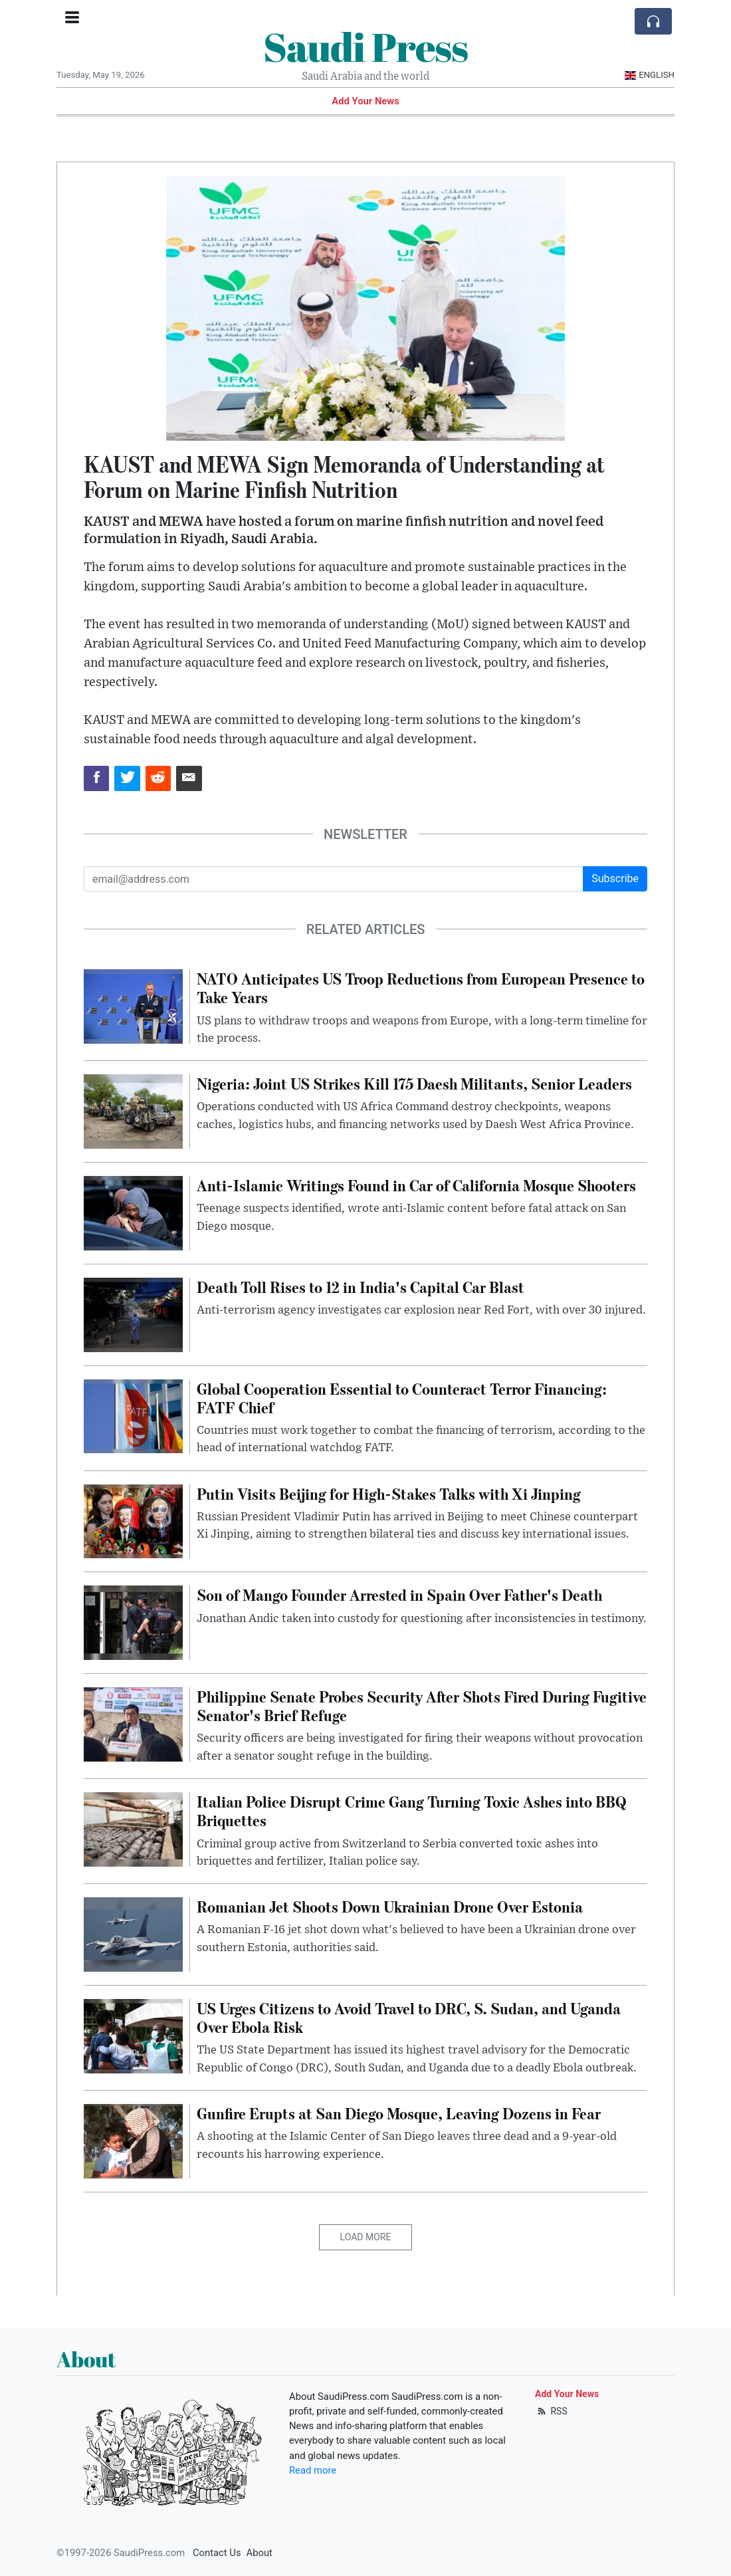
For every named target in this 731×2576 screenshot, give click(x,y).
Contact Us (217, 2553)
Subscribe (615, 878)
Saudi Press (365, 46)
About (259, 2553)
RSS (551, 2411)
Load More (365, 2237)
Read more (312, 2470)
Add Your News (365, 101)
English (650, 75)
